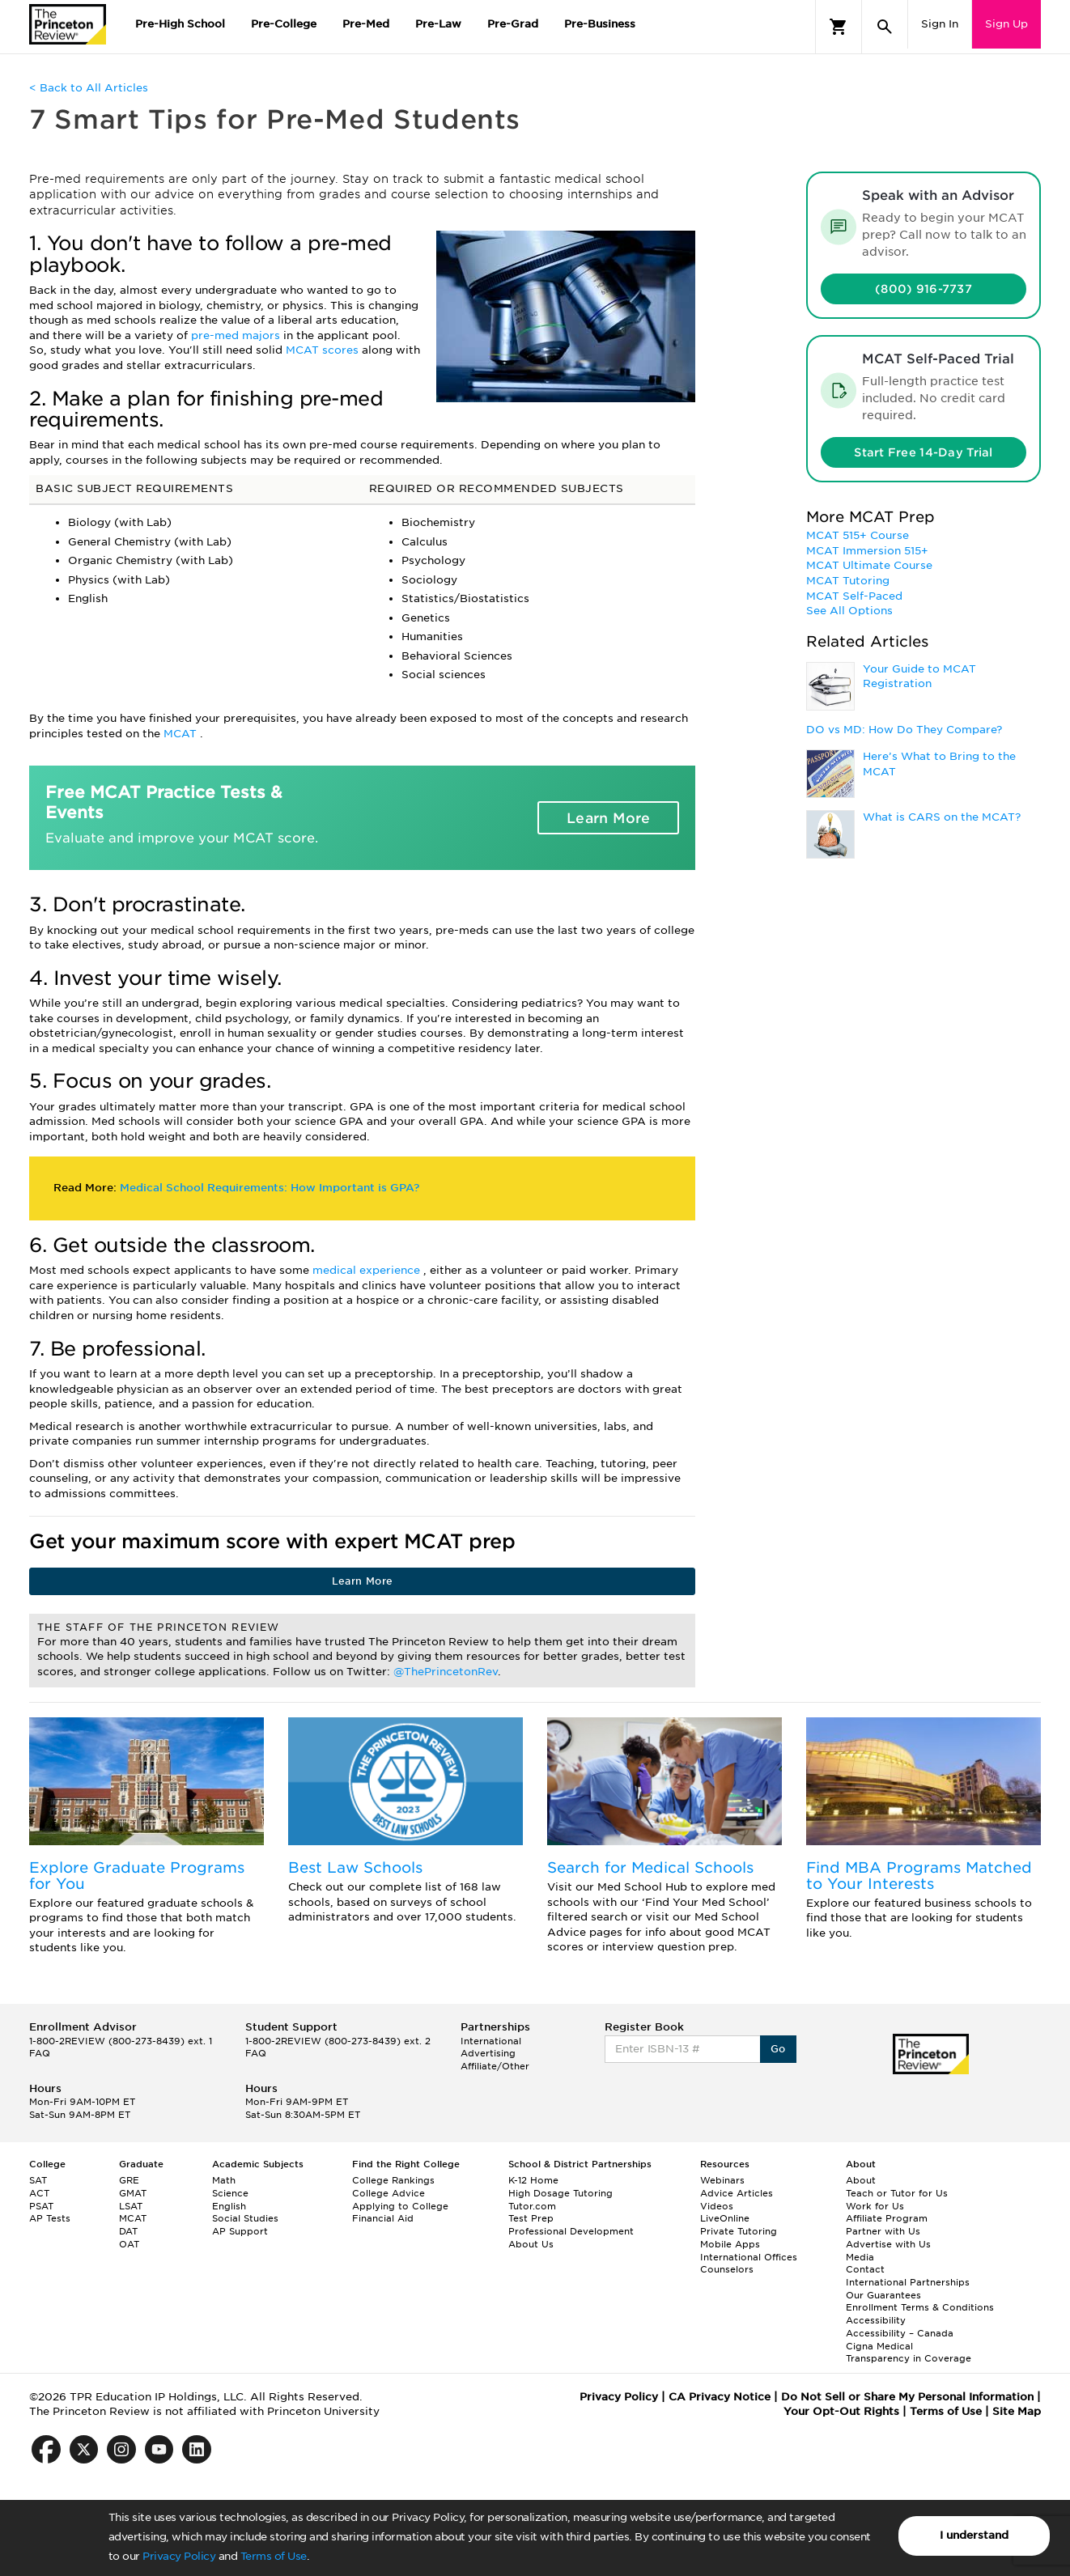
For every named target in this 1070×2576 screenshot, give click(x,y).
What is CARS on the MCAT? (942, 817)
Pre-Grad (512, 24)
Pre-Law (438, 24)
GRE (129, 2180)
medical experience (367, 1270)
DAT (128, 2231)
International (491, 2041)
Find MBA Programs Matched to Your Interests (919, 1875)
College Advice (388, 2193)
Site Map (1016, 2411)
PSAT (41, 2206)
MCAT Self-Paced (854, 596)
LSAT (130, 2206)
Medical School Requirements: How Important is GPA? (269, 1188)
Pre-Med (365, 24)
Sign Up (1006, 24)
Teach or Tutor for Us (897, 2193)
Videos (716, 2206)
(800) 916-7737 (923, 288)
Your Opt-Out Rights (841, 2411)
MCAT (181, 734)
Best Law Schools (355, 1867)
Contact (865, 2269)
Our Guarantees (883, 2295)
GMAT (132, 2193)
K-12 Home (533, 2180)
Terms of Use (273, 2556)
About (861, 2180)
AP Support (240, 2231)
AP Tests (49, 2218)
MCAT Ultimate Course (869, 565)
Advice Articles (736, 2193)
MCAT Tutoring (848, 581)
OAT (129, 2244)
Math (224, 2180)
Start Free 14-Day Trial (923, 452)
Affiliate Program (887, 2218)
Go (778, 2049)
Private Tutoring (738, 2231)
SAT (38, 2180)
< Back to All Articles (88, 88)
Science (230, 2193)
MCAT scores (324, 350)
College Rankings (393, 2180)
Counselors (727, 2269)
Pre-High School (180, 24)
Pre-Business (599, 24)
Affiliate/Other (495, 2066)
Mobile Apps (730, 2244)
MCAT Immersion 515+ (867, 551)
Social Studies (245, 2218)
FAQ (39, 2053)
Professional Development (571, 2231)
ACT (39, 2193)
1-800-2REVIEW (120, 2041)
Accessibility (876, 2320)
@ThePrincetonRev (445, 1672)
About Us (531, 2244)
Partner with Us (883, 2231)
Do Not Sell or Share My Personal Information (907, 2397)
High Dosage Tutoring (560, 2193)
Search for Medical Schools (650, 1867)
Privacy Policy (178, 2556)
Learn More (609, 818)
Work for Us (875, 2206)
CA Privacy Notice (720, 2397)
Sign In (939, 24)
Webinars (722, 2180)
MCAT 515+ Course (857, 535)
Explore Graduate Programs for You (136, 1875)
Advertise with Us (888, 2244)
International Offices (748, 2257)
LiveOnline (724, 2218)
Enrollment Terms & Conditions (920, 2307)
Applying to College (400, 2206)
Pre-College (283, 24)
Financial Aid (383, 2218)
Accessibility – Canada (899, 2333)
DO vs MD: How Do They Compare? (904, 730)
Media (860, 2257)
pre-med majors (237, 335)
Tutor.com (532, 2206)
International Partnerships (908, 2282)
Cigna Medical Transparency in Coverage (908, 2352)
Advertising (488, 2053)
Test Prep (531, 2218)
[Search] (884, 26)
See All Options (849, 611)
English (229, 2206)
